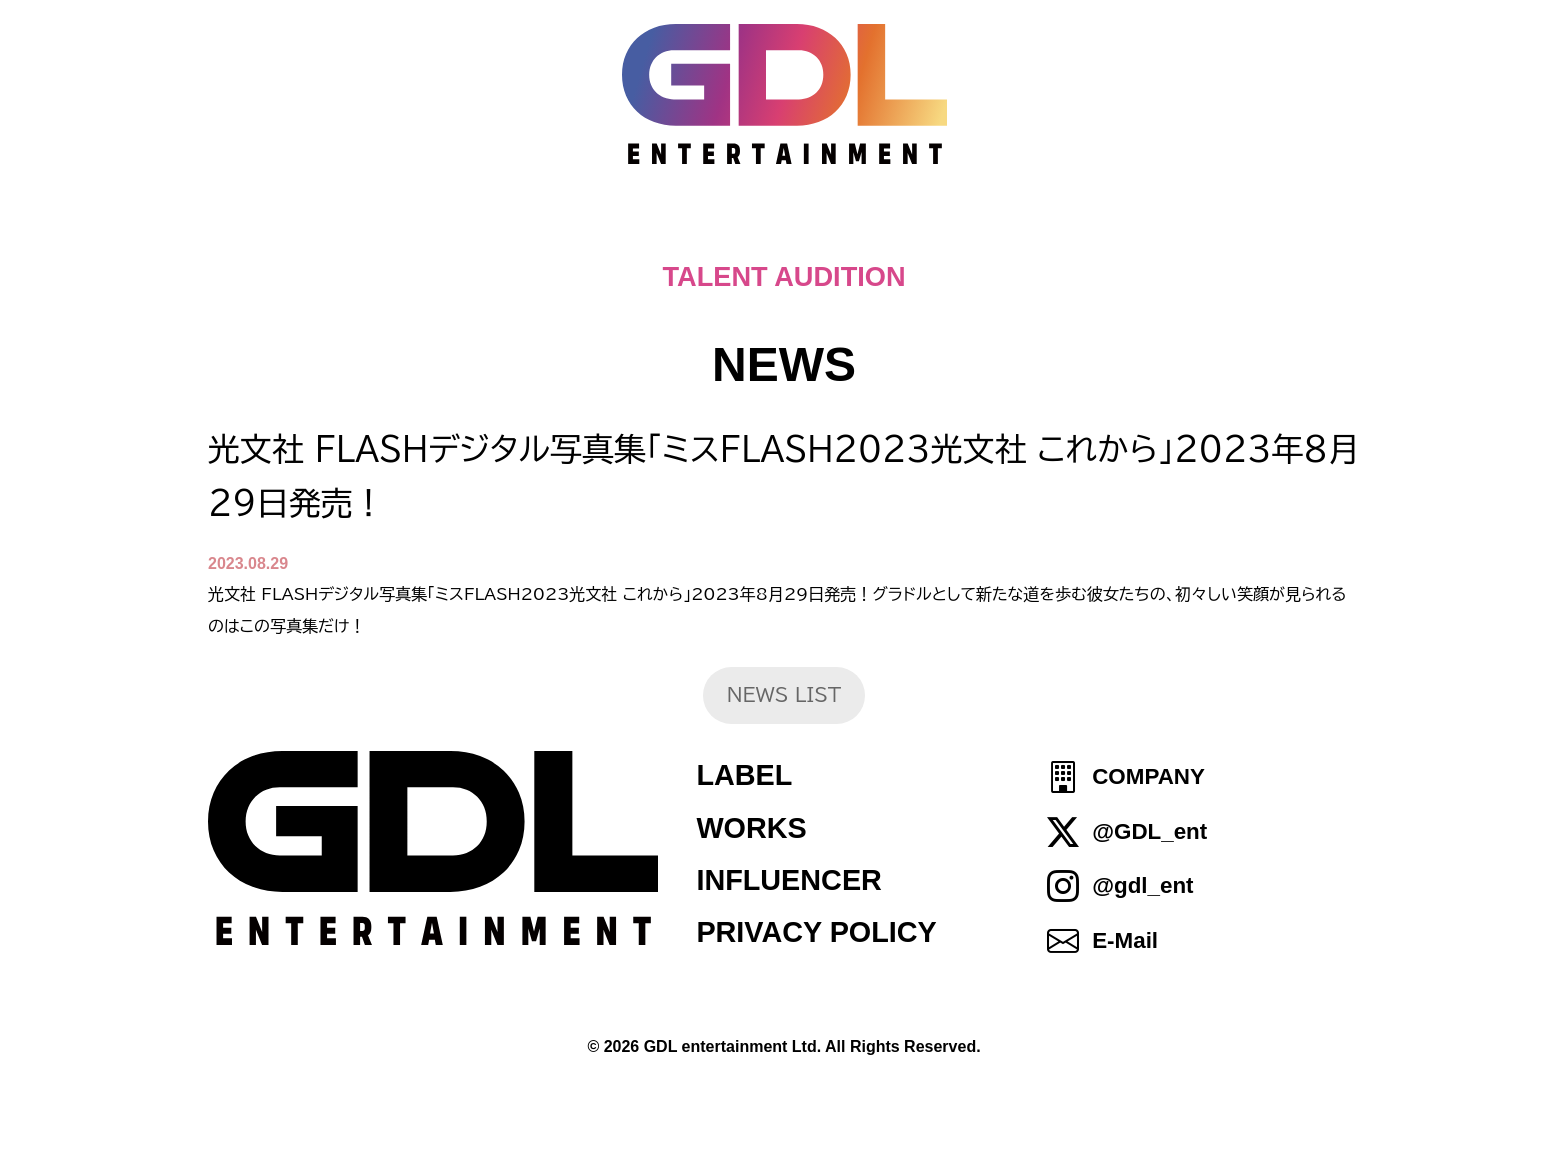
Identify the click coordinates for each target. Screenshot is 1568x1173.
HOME (396, 230)
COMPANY (1148, 777)
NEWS (662, 230)
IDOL (1061, 230)
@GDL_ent (1149, 831)
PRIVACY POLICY (816, 932)
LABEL (744, 775)
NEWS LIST (784, 694)
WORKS (751, 828)
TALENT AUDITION (783, 276)
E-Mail (1125, 940)
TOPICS (529, 230)
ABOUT (792, 230)
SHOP (1174, 230)
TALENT (934, 230)
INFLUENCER (789, 880)
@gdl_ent (1142, 885)
